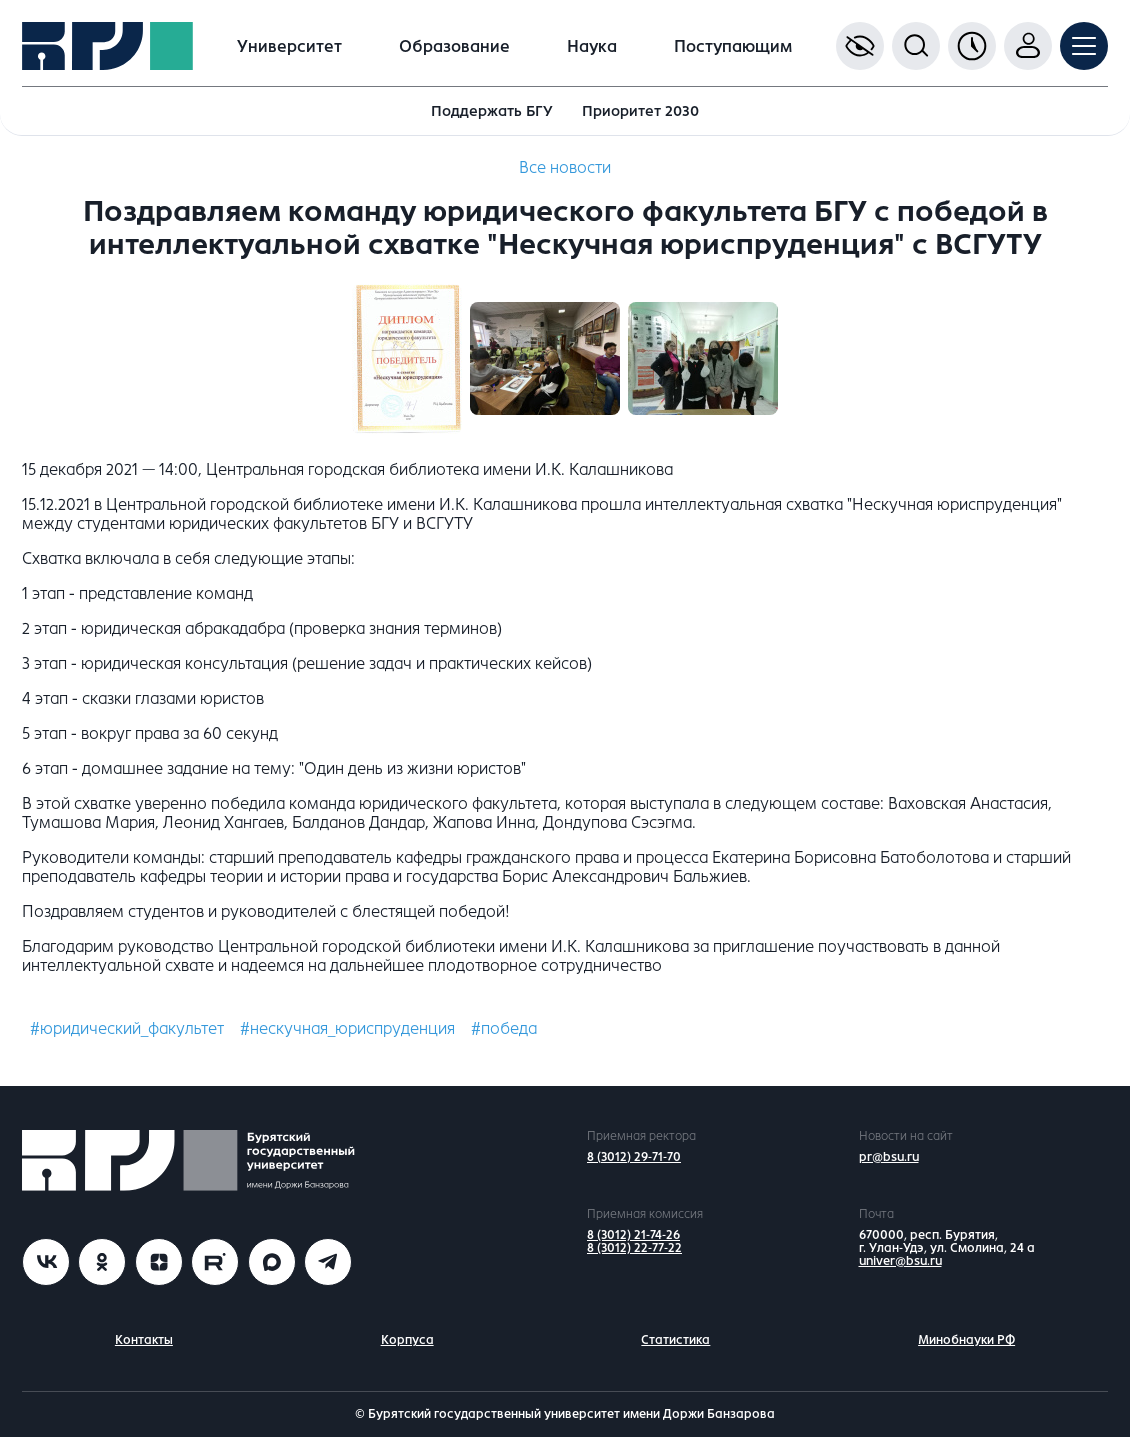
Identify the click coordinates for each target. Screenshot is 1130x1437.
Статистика (675, 1340)
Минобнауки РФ (966, 1340)
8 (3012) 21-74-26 (633, 1235)
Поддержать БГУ (492, 111)
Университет (289, 46)
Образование (454, 46)
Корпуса (407, 1340)
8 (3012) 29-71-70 (634, 1157)
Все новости (565, 167)
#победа (504, 1028)
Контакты (144, 1340)
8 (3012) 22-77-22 (634, 1248)
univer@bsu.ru (900, 1261)
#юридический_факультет (127, 1028)
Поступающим (733, 46)
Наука (592, 46)
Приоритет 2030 (640, 111)
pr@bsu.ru (889, 1157)
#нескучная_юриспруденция (347, 1028)
